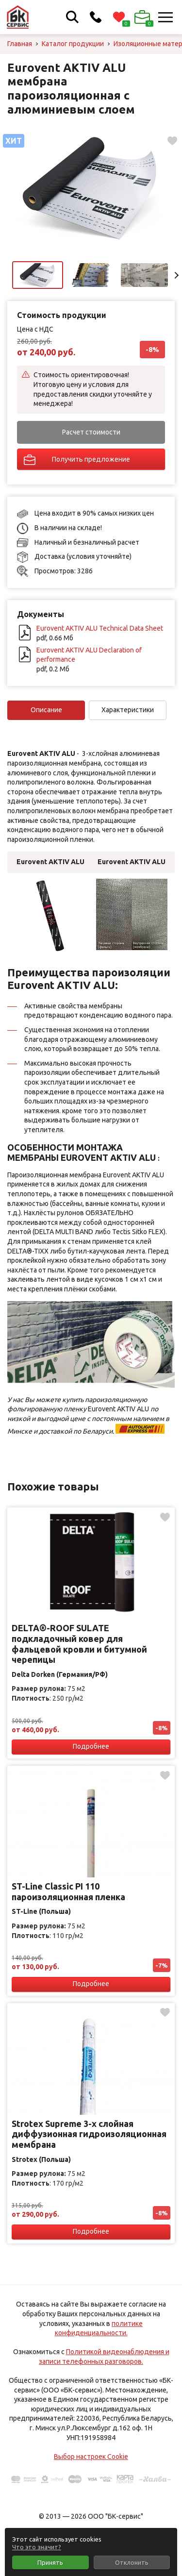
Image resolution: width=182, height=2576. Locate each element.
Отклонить (132, 2562)
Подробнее (91, 1746)
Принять (50, 2562)
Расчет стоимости (91, 432)
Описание (46, 710)
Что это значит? (36, 2546)
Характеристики (127, 710)
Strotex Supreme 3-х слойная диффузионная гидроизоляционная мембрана (89, 2134)
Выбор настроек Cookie (91, 2456)
